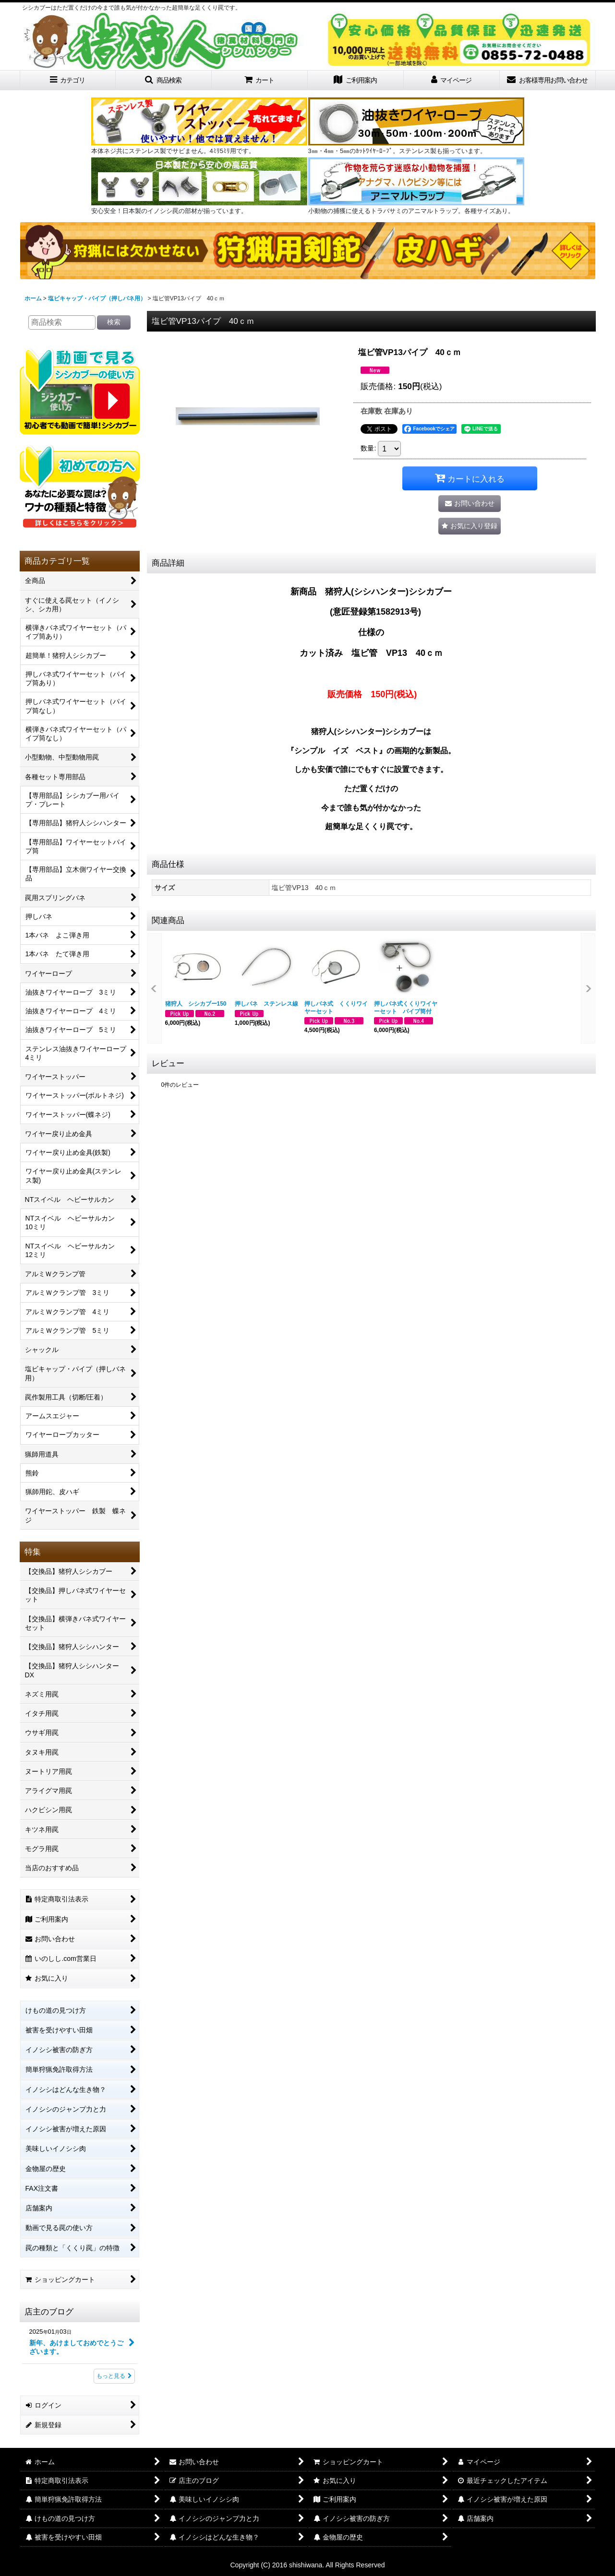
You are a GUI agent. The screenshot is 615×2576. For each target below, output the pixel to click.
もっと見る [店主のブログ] (114, 2376)
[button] (164, 80)
